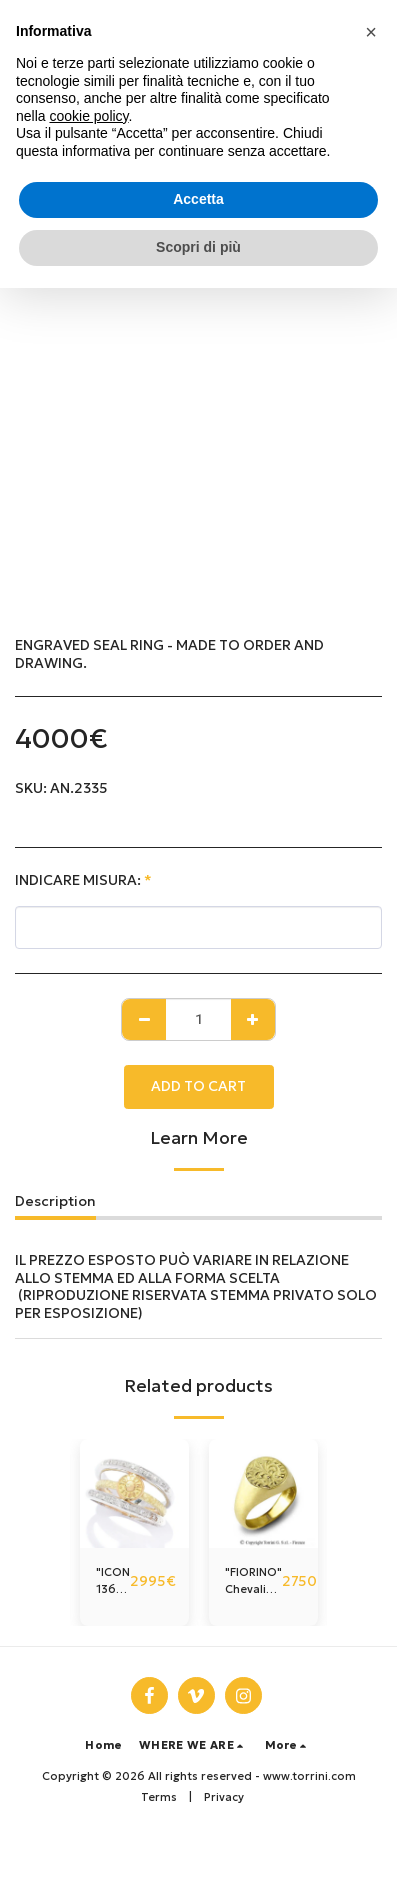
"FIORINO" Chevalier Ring (253, 1581)
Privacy (224, 1797)
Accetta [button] (198, 199)
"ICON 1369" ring (113, 1581)
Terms (159, 1797)
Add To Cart (198, 1086)
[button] (194, 1745)
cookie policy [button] (88, 116)
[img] (134, 1493)
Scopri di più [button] (198, 247)
